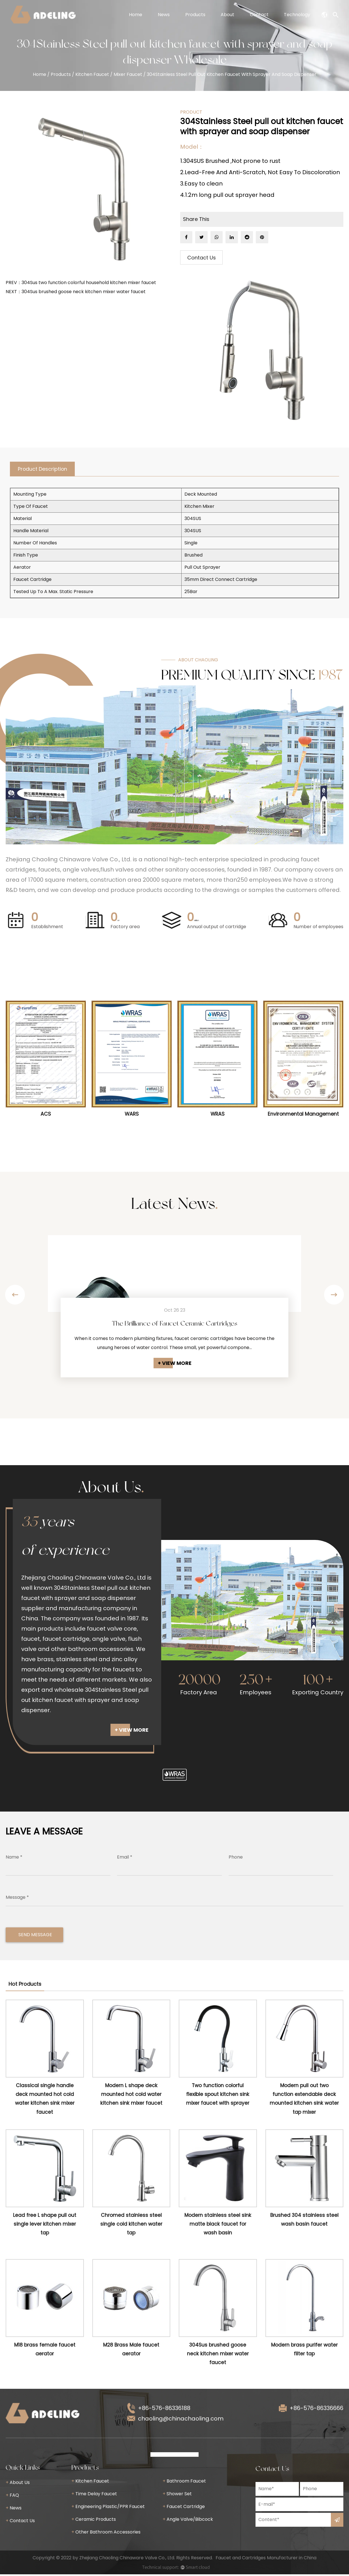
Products (195, 14)
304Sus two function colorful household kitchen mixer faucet (89, 282)
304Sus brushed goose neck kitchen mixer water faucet (84, 291)
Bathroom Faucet (184, 2482)
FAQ (12, 2497)
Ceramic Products (93, 2521)
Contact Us (201, 258)
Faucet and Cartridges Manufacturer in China (266, 2559)
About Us (18, 2484)
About (227, 14)
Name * (14, 1858)
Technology (297, 14)
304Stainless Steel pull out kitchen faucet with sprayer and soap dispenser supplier (85, 1600)
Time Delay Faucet (94, 2495)
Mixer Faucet (128, 74)
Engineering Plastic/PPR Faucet (108, 2508)
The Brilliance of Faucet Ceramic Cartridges (174, 1325)
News (164, 14)
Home (135, 14)
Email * (124, 1858)
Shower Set (177, 2495)
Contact (259, 14)
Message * (17, 1899)
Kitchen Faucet (92, 74)
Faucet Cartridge (184, 2508)
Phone (236, 1858)
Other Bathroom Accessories (106, 2533)
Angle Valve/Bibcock (188, 2521)
